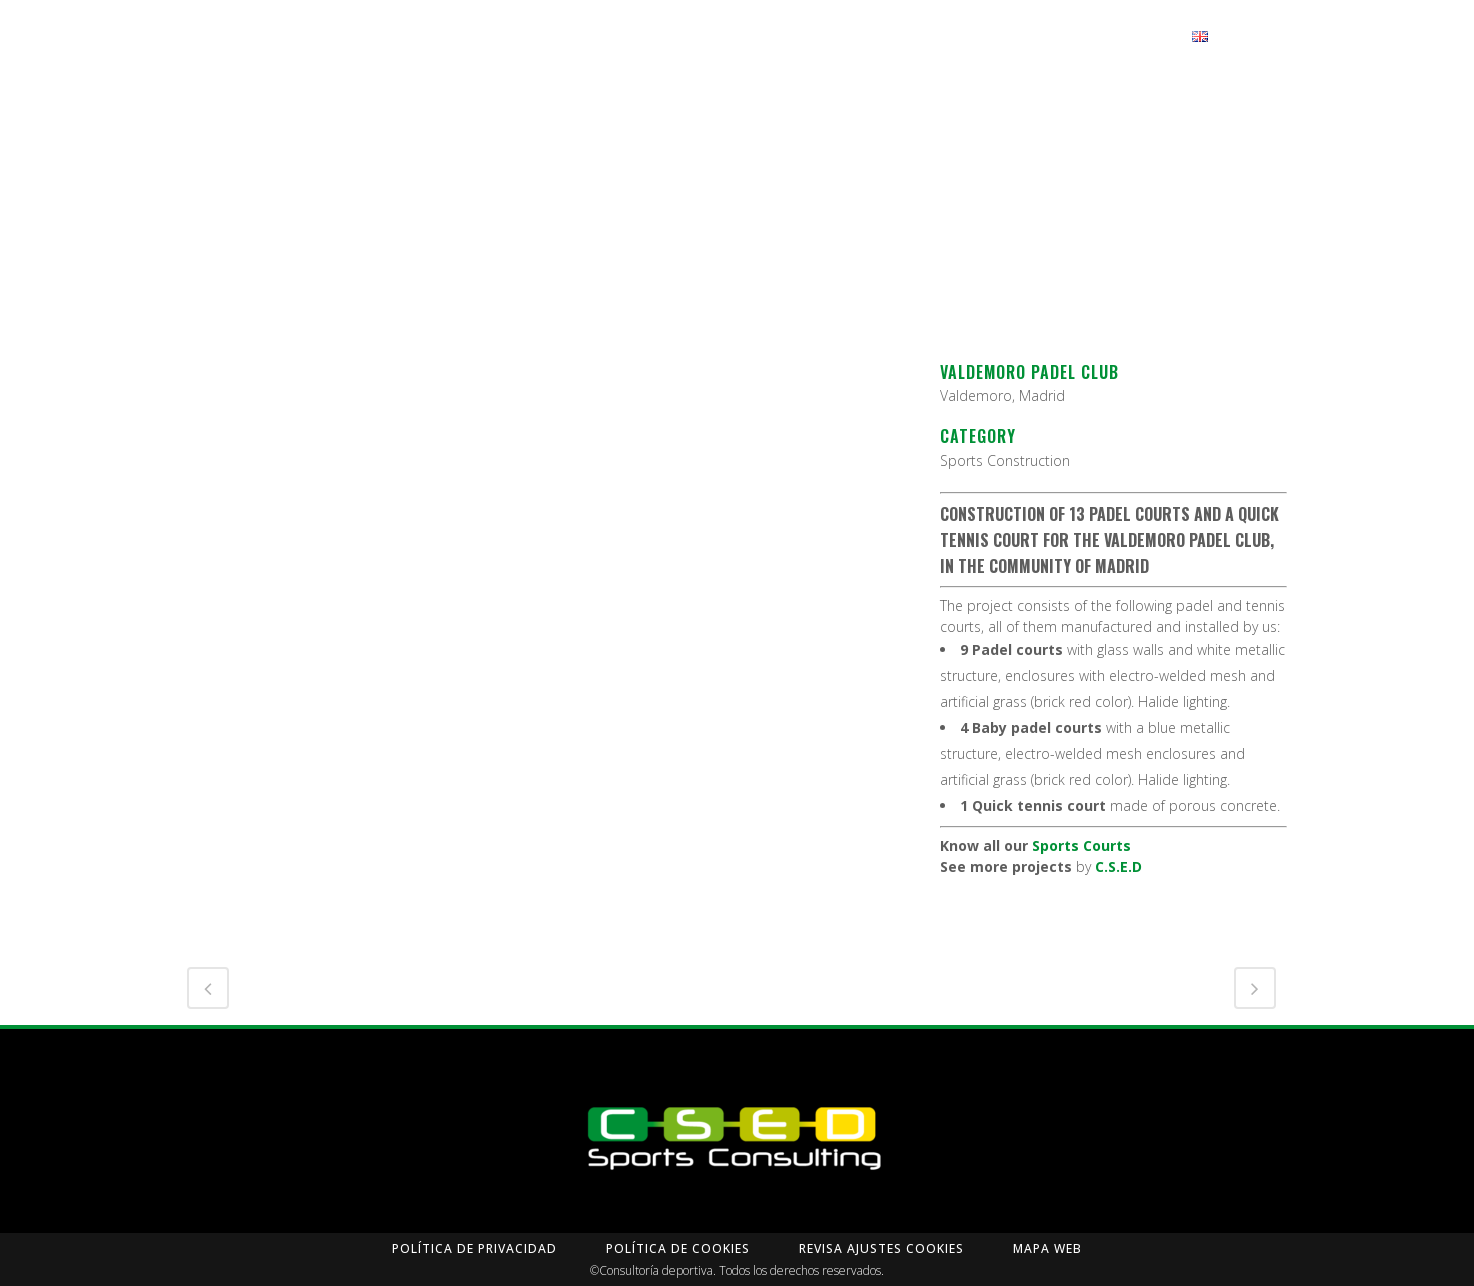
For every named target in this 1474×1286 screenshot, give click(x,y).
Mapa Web (1047, 1248)
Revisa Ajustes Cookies (881, 1248)
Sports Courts (1081, 845)
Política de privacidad (474, 1248)
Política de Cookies (678, 1248)
